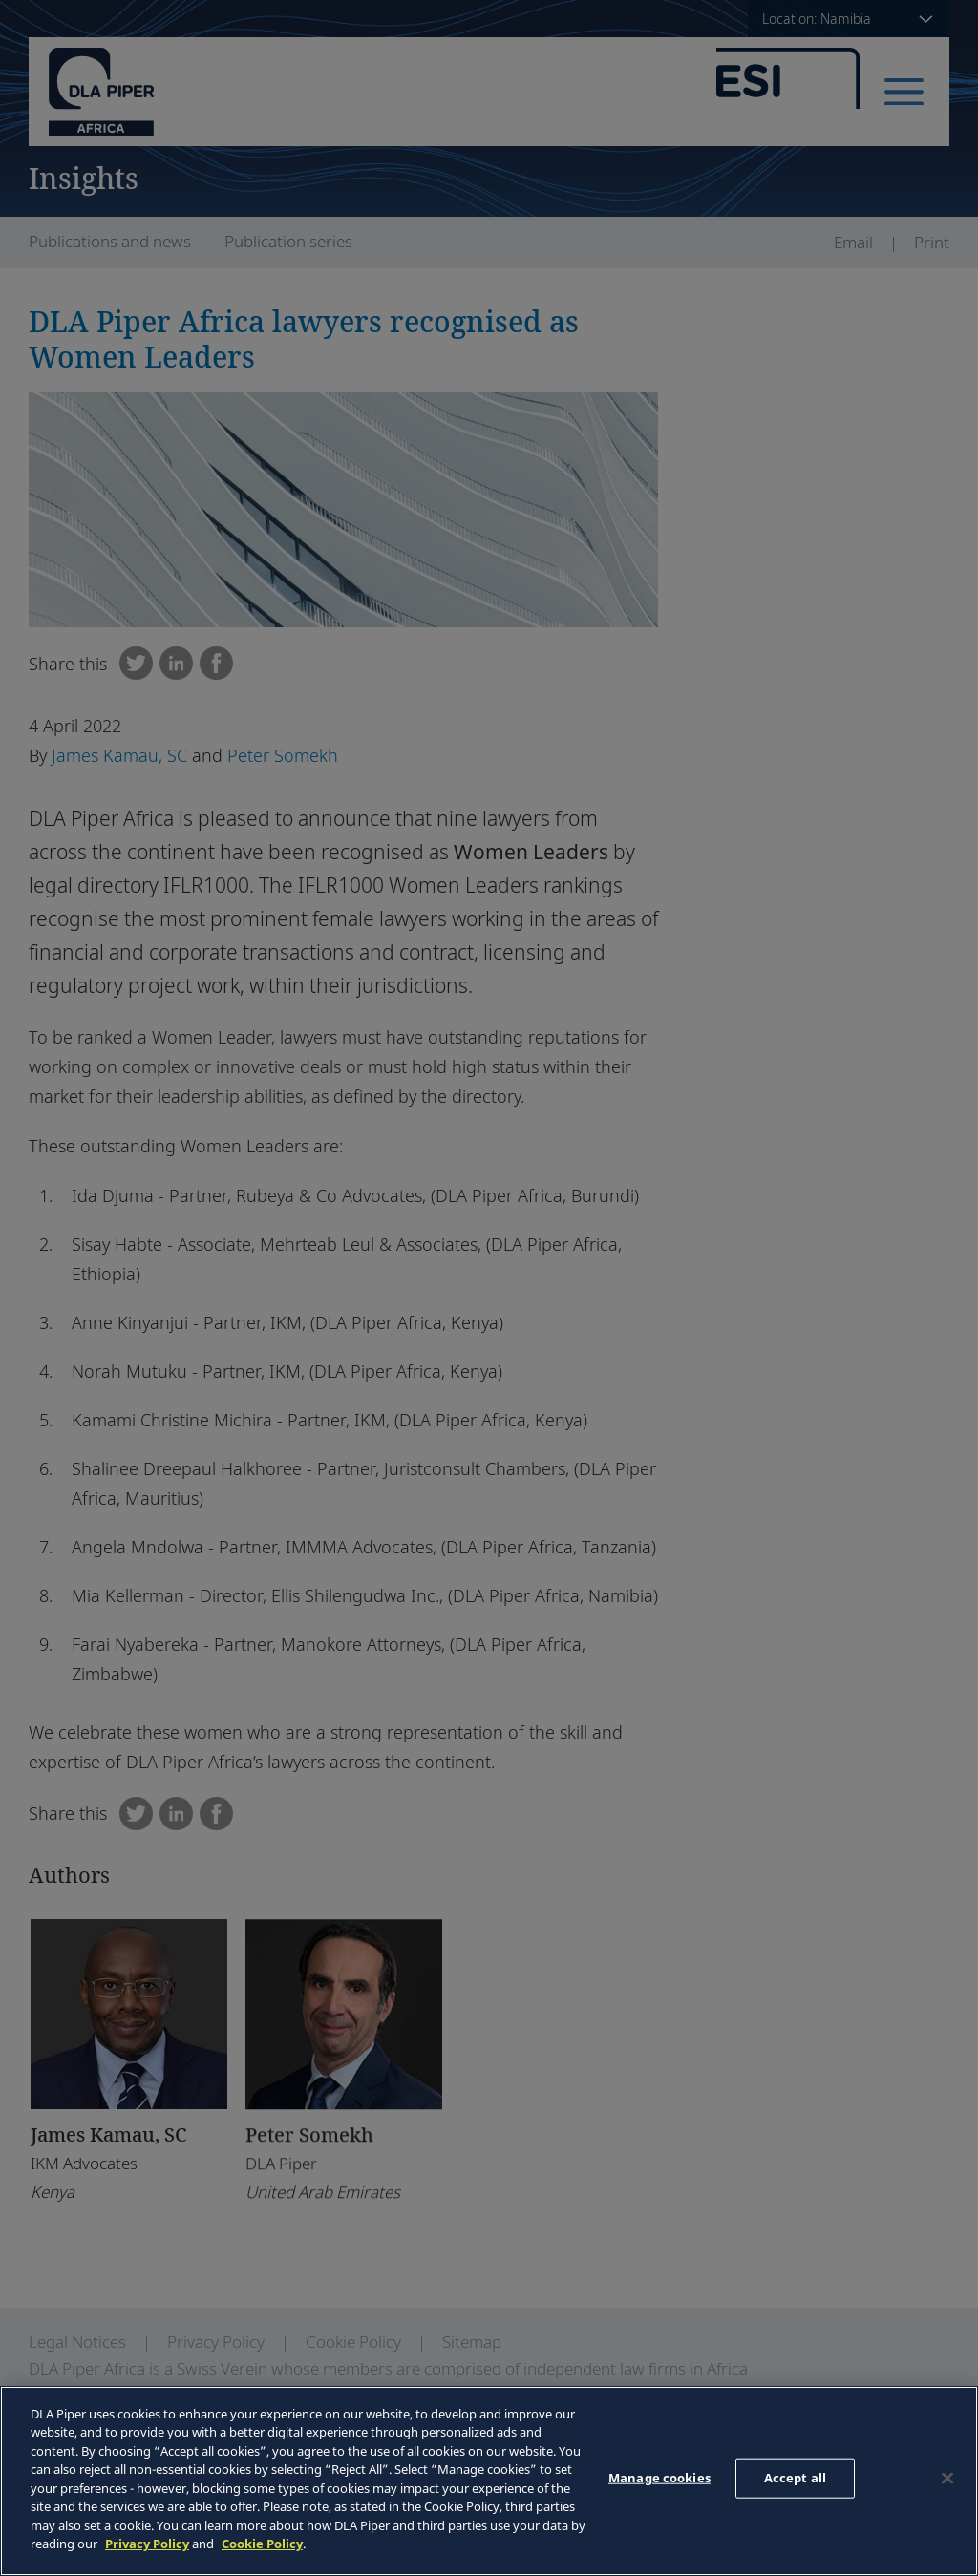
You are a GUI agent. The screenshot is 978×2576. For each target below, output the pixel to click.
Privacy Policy (147, 2543)
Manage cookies (659, 2477)
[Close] (947, 2479)
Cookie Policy (262, 2543)
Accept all (795, 2477)
